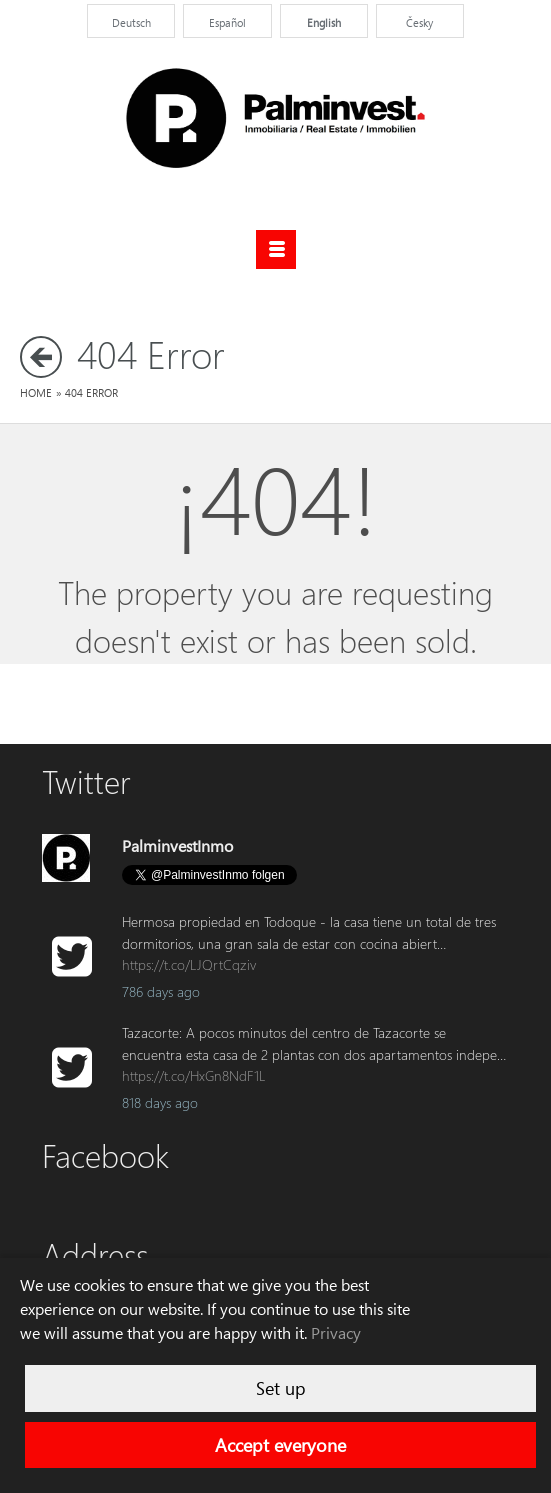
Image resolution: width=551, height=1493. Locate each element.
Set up (281, 1388)
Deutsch (131, 22)
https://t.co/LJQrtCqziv (189, 964)
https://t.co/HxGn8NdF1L (193, 1075)
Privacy (336, 1333)
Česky (419, 22)
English (324, 22)
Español (227, 22)
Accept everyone (280, 1445)
